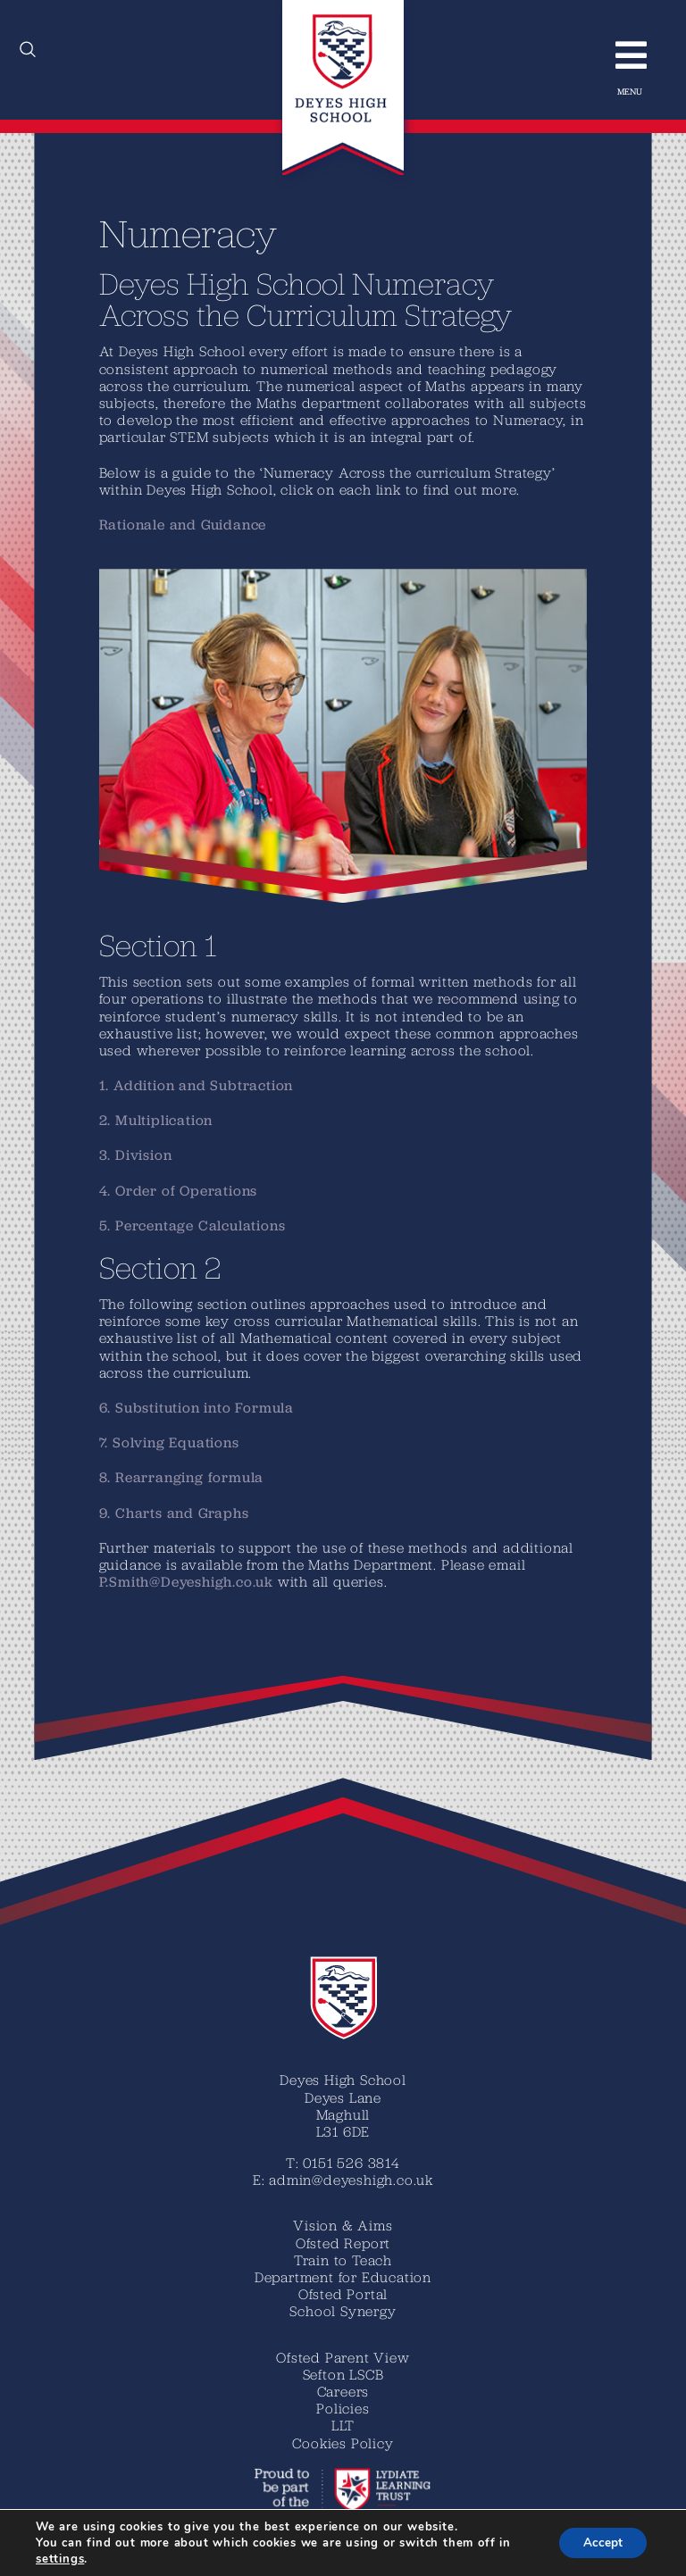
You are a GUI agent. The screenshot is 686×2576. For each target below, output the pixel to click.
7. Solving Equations (169, 1442)
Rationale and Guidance (183, 524)
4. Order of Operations (178, 1190)
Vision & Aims (342, 2225)
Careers (343, 2391)
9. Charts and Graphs (174, 1513)
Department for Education (343, 2277)
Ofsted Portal (343, 2294)
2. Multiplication (156, 1120)
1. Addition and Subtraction (196, 1085)
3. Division (135, 1155)
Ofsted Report (343, 2243)
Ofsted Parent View (342, 2357)
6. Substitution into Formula (196, 1407)
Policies (342, 2408)
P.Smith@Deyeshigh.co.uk (186, 1581)
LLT (343, 2425)
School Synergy (342, 2311)
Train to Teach (343, 2260)
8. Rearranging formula (181, 1477)
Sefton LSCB (343, 2374)
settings (60, 2559)
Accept (600, 2542)
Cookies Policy (342, 2443)
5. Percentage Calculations (192, 1225)
